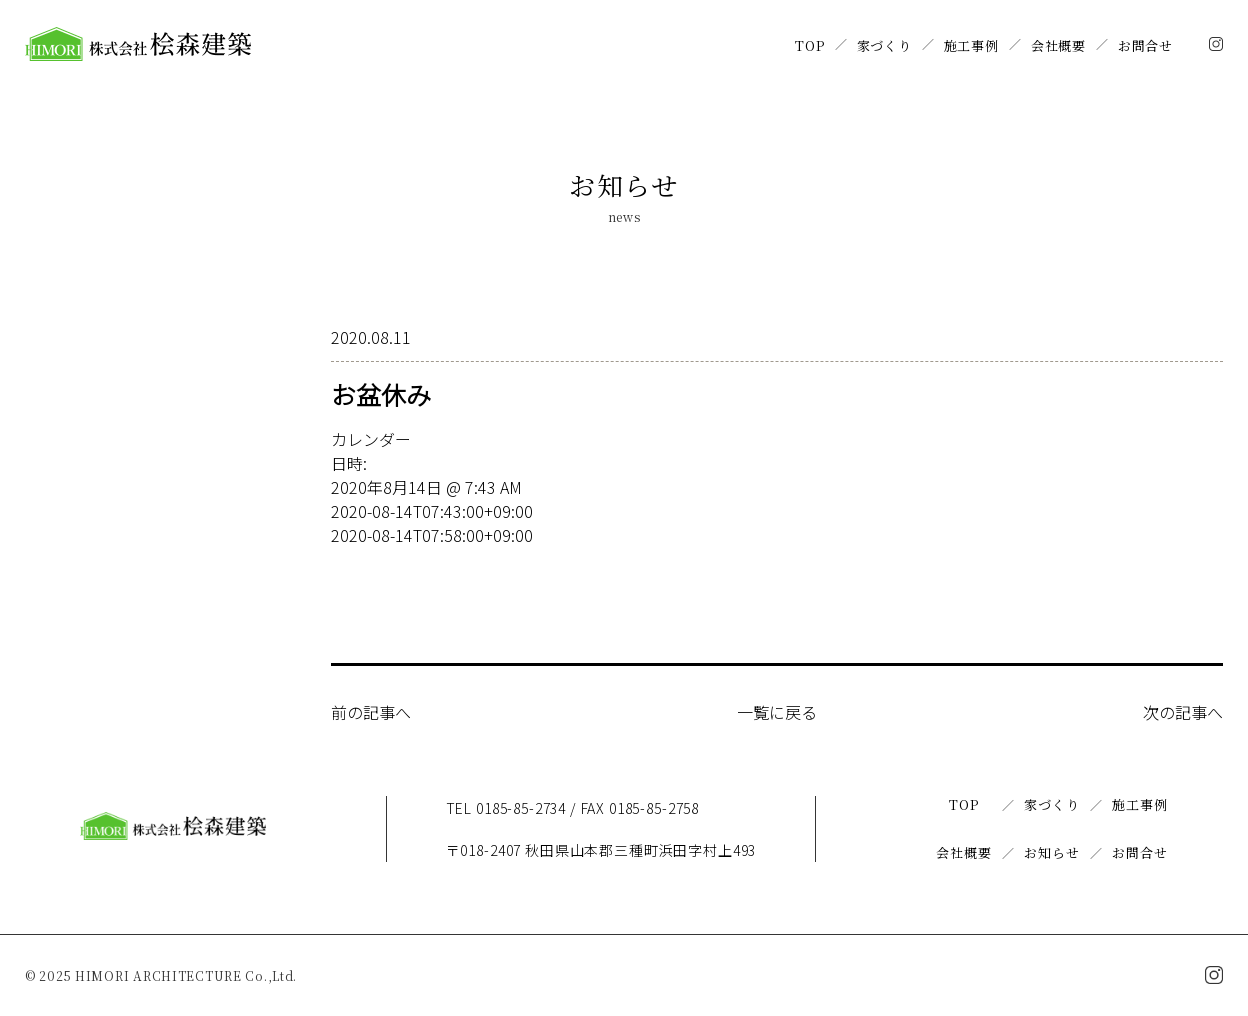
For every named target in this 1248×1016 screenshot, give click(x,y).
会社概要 (1058, 45)
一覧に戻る (777, 712)
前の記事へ (371, 712)
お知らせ (1051, 852)
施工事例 (971, 45)
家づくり (884, 45)
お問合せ (1145, 45)
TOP (809, 45)
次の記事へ (1183, 712)
